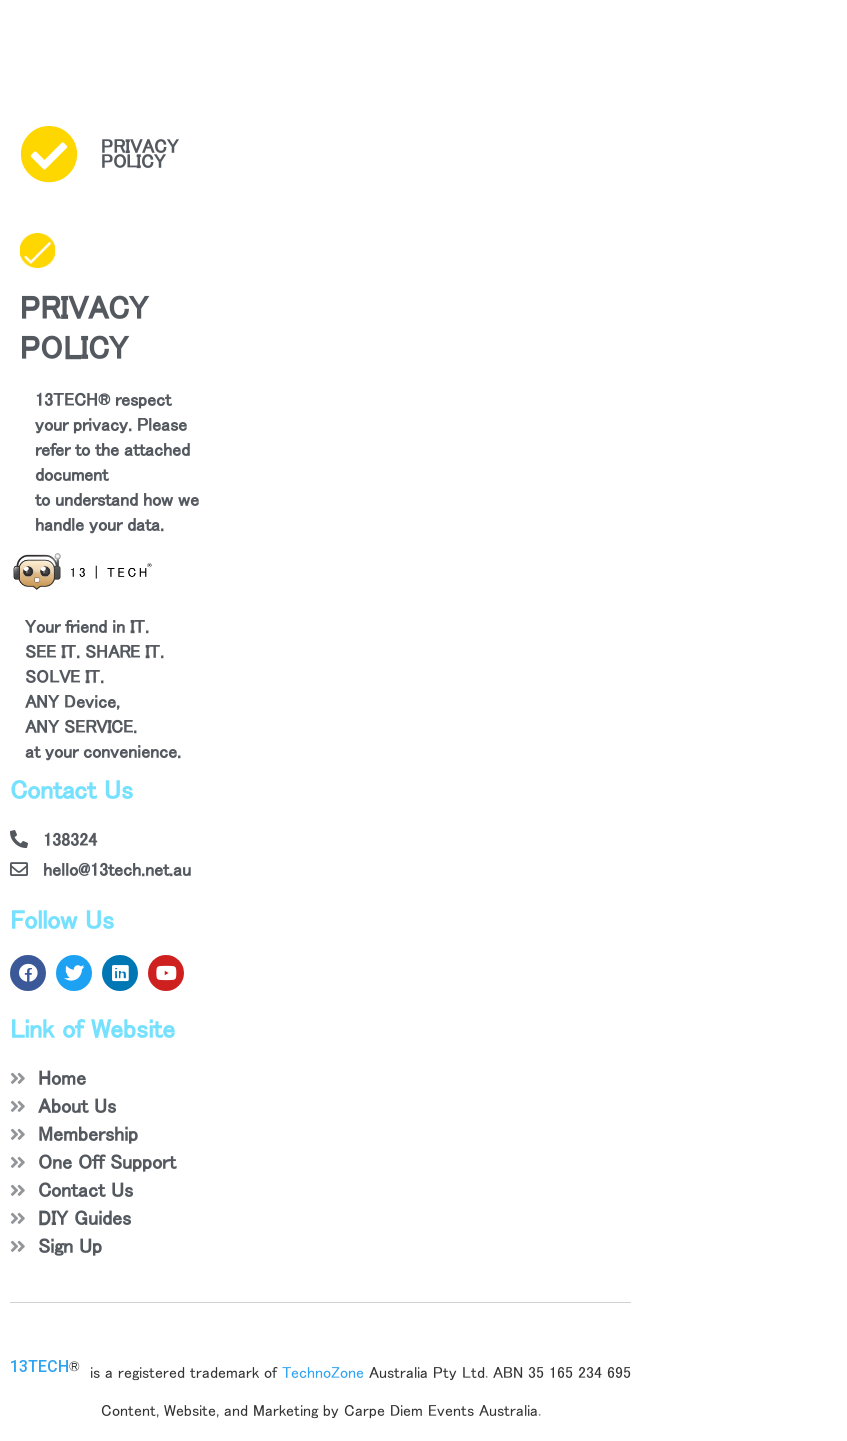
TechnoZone (323, 1372)
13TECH (39, 1366)
